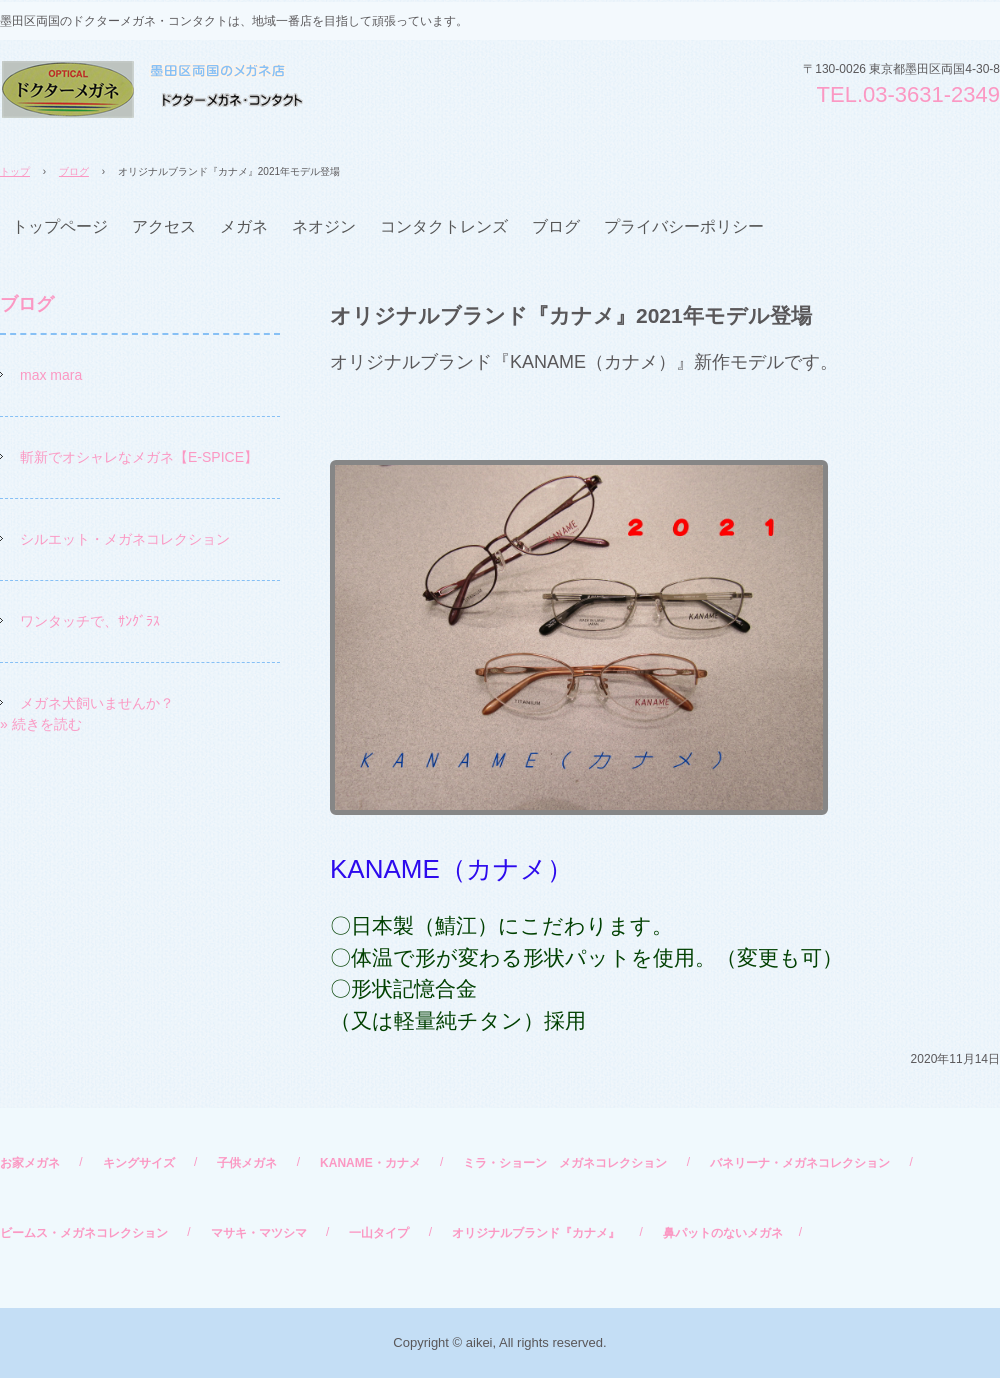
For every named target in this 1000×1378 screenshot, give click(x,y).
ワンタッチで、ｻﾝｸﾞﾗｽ (90, 621)
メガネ (244, 226)
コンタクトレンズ (444, 226)
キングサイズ (139, 1163)
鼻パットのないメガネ (723, 1233)
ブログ (74, 171)
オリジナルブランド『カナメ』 (536, 1233)
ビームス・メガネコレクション (84, 1233)
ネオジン (324, 226)
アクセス (164, 226)
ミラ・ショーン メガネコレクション (565, 1163)
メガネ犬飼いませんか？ (97, 703)
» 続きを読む (41, 724)
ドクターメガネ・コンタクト (152, 89)
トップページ (60, 226)
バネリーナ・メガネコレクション (800, 1163)
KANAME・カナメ (370, 1163)
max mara (51, 375)
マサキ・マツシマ (259, 1233)
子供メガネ (247, 1163)
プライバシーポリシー (684, 226)
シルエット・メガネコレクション (125, 539)
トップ (15, 171)
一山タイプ (379, 1233)
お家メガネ (30, 1163)
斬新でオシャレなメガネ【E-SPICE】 (139, 457)
